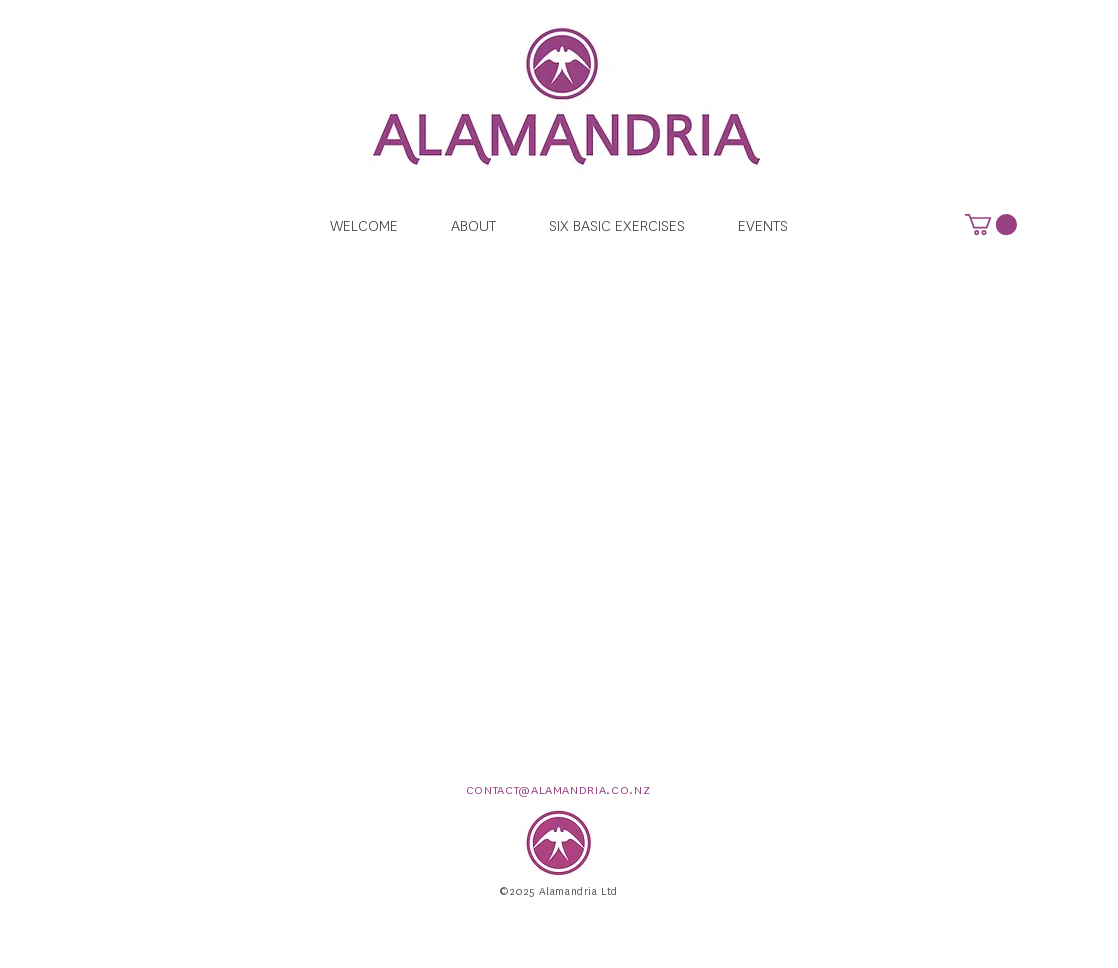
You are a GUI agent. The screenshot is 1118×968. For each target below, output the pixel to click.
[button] (991, 224)
